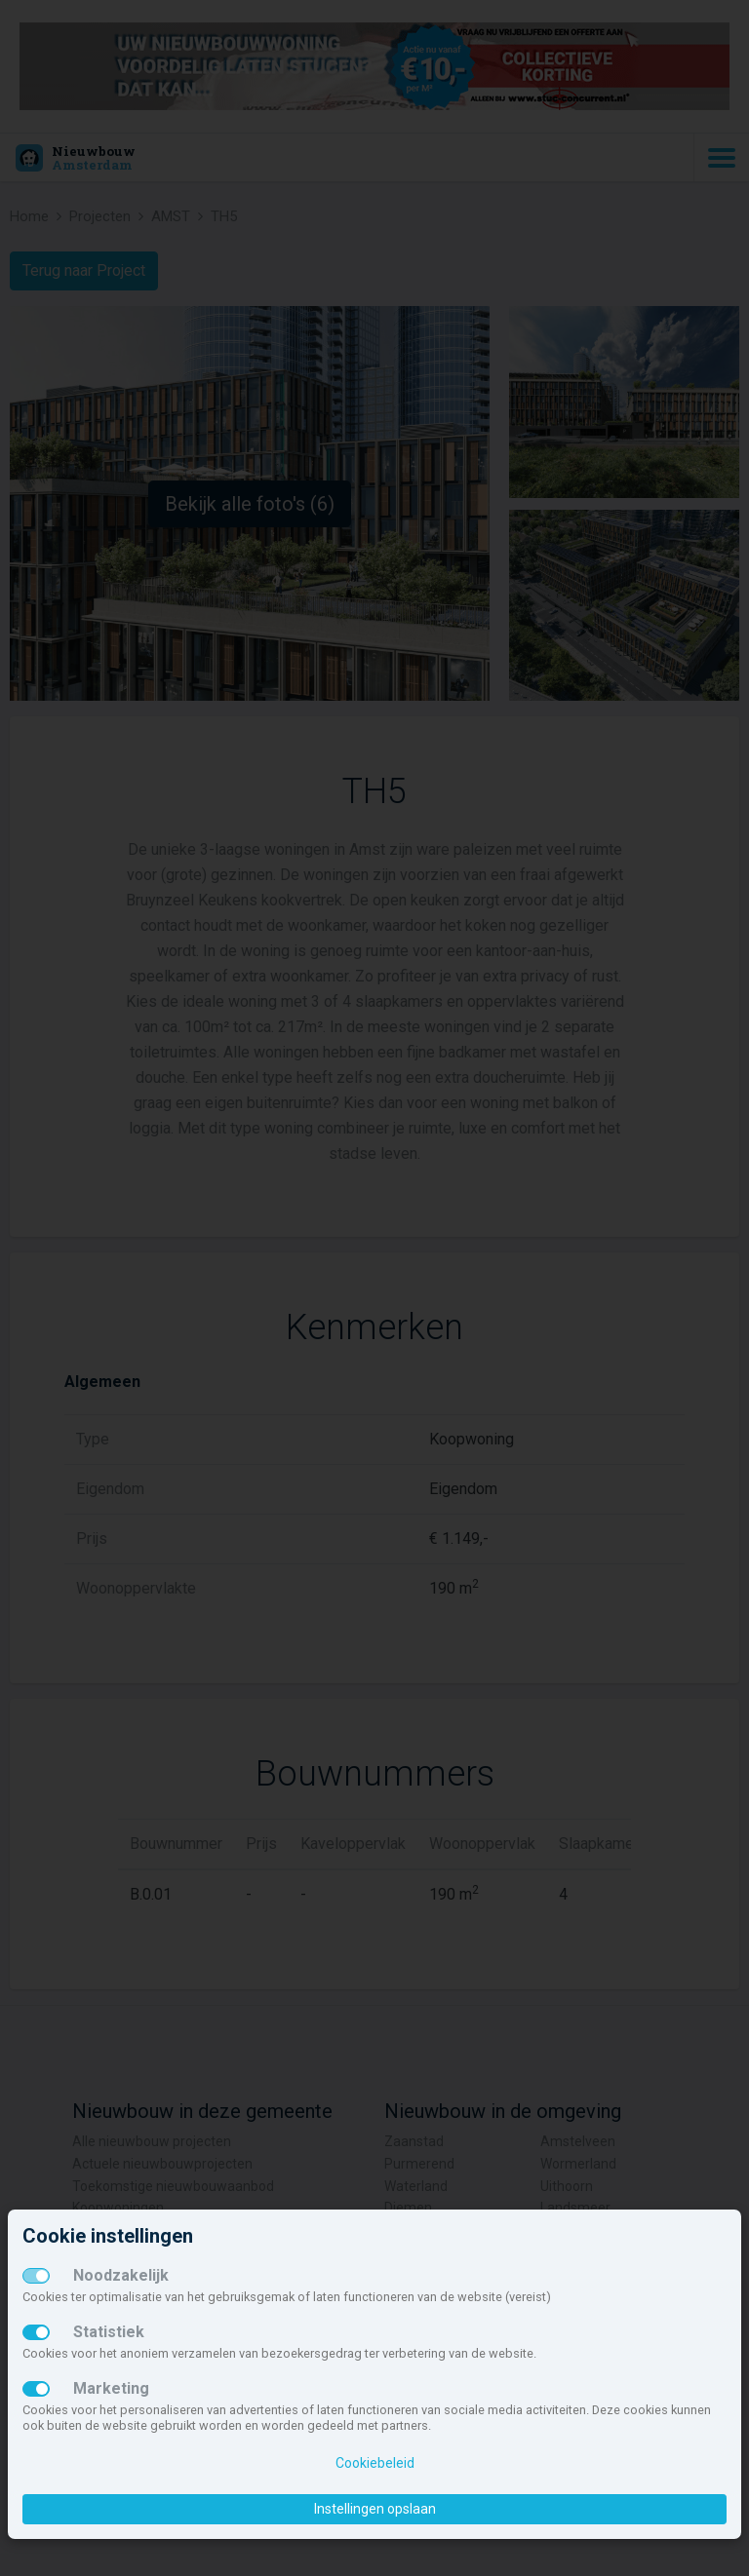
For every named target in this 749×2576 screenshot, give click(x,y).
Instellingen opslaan (375, 2509)
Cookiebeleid (374, 2463)
